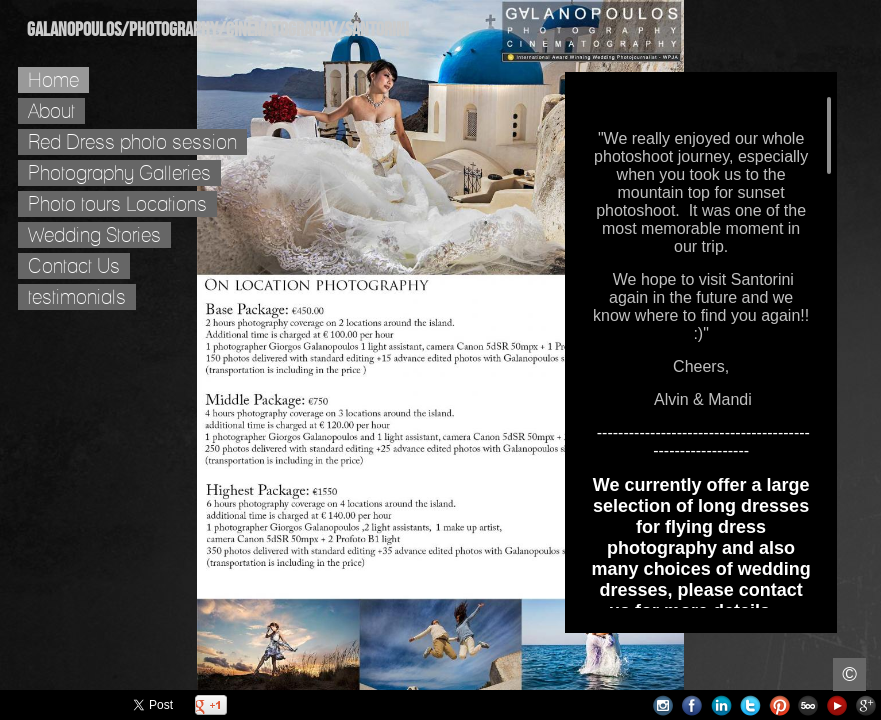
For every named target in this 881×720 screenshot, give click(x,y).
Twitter (750, 705)
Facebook (692, 705)
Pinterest (779, 705)
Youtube (837, 705)
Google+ (866, 705)
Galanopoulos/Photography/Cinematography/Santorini (218, 30)
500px (808, 705)
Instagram (663, 705)
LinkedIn (721, 705)
